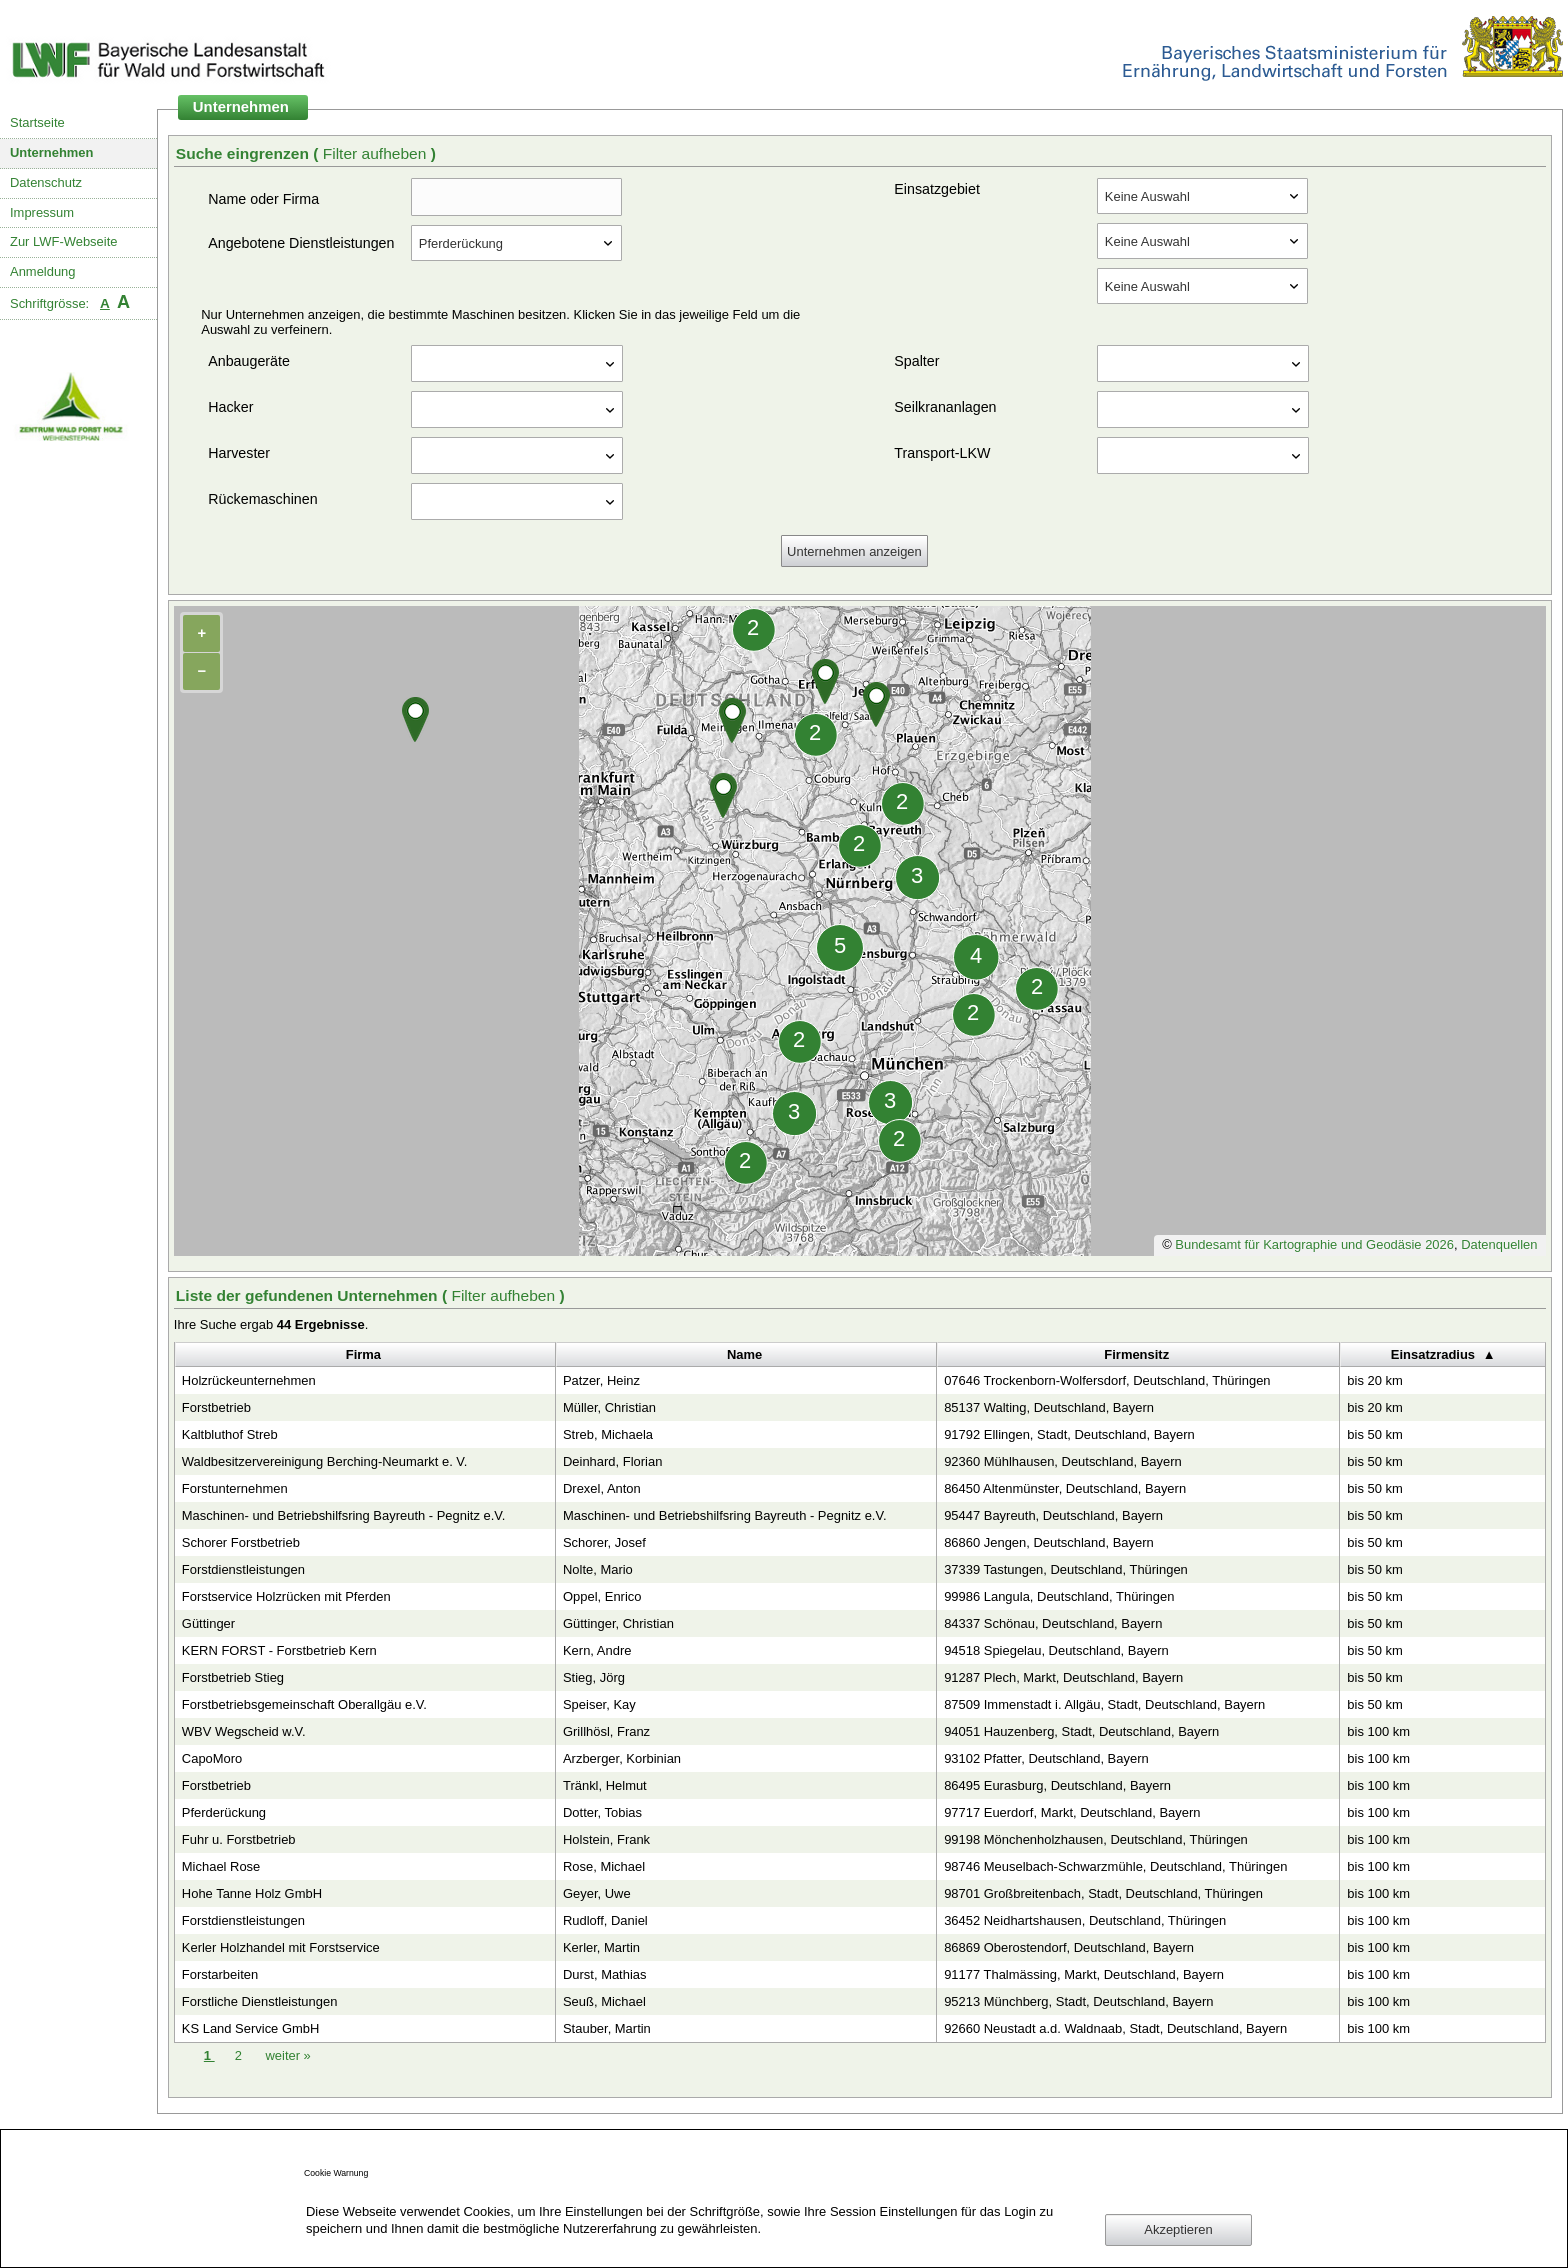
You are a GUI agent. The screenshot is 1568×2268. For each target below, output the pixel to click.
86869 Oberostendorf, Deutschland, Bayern (1069, 1947)
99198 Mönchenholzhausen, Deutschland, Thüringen (1096, 1839)
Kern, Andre (597, 1650)
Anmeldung (43, 271)
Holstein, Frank (606, 1839)
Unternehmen (52, 152)
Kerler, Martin (601, 1947)
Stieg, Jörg (594, 1677)
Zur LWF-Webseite (63, 241)
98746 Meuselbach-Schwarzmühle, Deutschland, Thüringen (1115, 1866)
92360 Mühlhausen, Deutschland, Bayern (1063, 1461)
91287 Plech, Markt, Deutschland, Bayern (1063, 1677)
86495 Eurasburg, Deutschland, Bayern (1057, 1785)
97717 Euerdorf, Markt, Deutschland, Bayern (1072, 1812)
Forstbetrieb (216, 1407)
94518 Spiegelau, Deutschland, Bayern (1056, 1650)
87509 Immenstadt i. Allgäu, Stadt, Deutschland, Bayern (1104, 1704)
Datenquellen (1499, 1244)
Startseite (37, 122)
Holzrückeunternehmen (249, 1380)
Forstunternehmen (235, 1488)
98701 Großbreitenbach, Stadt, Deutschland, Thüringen (1103, 1893)
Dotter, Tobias (602, 1812)
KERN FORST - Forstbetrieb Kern (279, 1650)
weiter (287, 2055)
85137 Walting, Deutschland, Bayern (1049, 1407)
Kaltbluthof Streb (230, 1434)
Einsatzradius (1433, 1354)
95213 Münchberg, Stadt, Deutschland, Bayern (1078, 2001)
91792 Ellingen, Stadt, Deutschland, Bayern (1069, 1434)
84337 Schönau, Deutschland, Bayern (1053, 1623)
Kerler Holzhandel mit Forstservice (281, 1947)
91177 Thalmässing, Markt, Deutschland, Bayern (1084, 1974)
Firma (363, 1354)
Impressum (42, 212)
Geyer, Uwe (597, 1893)
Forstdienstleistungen (243, 1569)
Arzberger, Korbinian (622, 1758)
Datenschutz (46, 182)
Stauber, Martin (607, 2028)
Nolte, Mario (598, 1569)
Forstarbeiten (220, 1974)
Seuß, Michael (604, 2001)
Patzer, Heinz (601, 1380)
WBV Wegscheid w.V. (244, 1731)
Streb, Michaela (608, 1434)
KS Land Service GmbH (251, 2028)
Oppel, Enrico (602, 1596)
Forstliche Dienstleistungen (260, 2001)
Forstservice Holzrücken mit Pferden (286, 1596)
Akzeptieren (1178, 2229)
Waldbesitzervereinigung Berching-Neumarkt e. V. (325, 1461)
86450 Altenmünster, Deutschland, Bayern (1065, 1488)
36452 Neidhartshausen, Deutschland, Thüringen (1085, 1920)
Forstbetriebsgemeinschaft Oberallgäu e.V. (304, 1704)
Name (744, 1354)
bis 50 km (1374, 1434)
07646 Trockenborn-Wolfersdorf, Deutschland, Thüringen (1107, 1380)
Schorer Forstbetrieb (241, 1542)
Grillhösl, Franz (606, 1731)
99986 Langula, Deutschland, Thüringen (1059, 1596)
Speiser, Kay (599, 1704)
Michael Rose (221, 1866)
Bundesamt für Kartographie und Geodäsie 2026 (1314, 1244)
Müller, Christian (609, 1407)
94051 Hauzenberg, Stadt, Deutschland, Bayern (1081, 1731)
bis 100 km (1378, 1731)
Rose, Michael (604, 1866)
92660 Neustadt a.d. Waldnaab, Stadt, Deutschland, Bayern (1115, 2028)
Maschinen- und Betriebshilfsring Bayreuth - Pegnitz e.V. (344, 1515)
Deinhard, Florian (612, 1461)
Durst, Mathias (605, 1974)
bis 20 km (1374, 1380)
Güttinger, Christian (618, 1623)
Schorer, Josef (604, 1542)
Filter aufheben (377, 153)
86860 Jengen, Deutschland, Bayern (1049, 1542)
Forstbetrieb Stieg (233, 1677)
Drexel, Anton (602, 1488)
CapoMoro (212, 1758)
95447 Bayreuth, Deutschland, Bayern (1053, 1515)
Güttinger (208, 1623)
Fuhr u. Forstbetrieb (239, 1839)
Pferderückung (224, 1812)
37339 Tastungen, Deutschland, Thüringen (1066, 1569)
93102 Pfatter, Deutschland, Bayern (1046, 1758)
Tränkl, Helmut (605, 1785)
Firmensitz (1136, 1354)
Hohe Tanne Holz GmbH (252, 1893)
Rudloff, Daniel (605, 1920)
